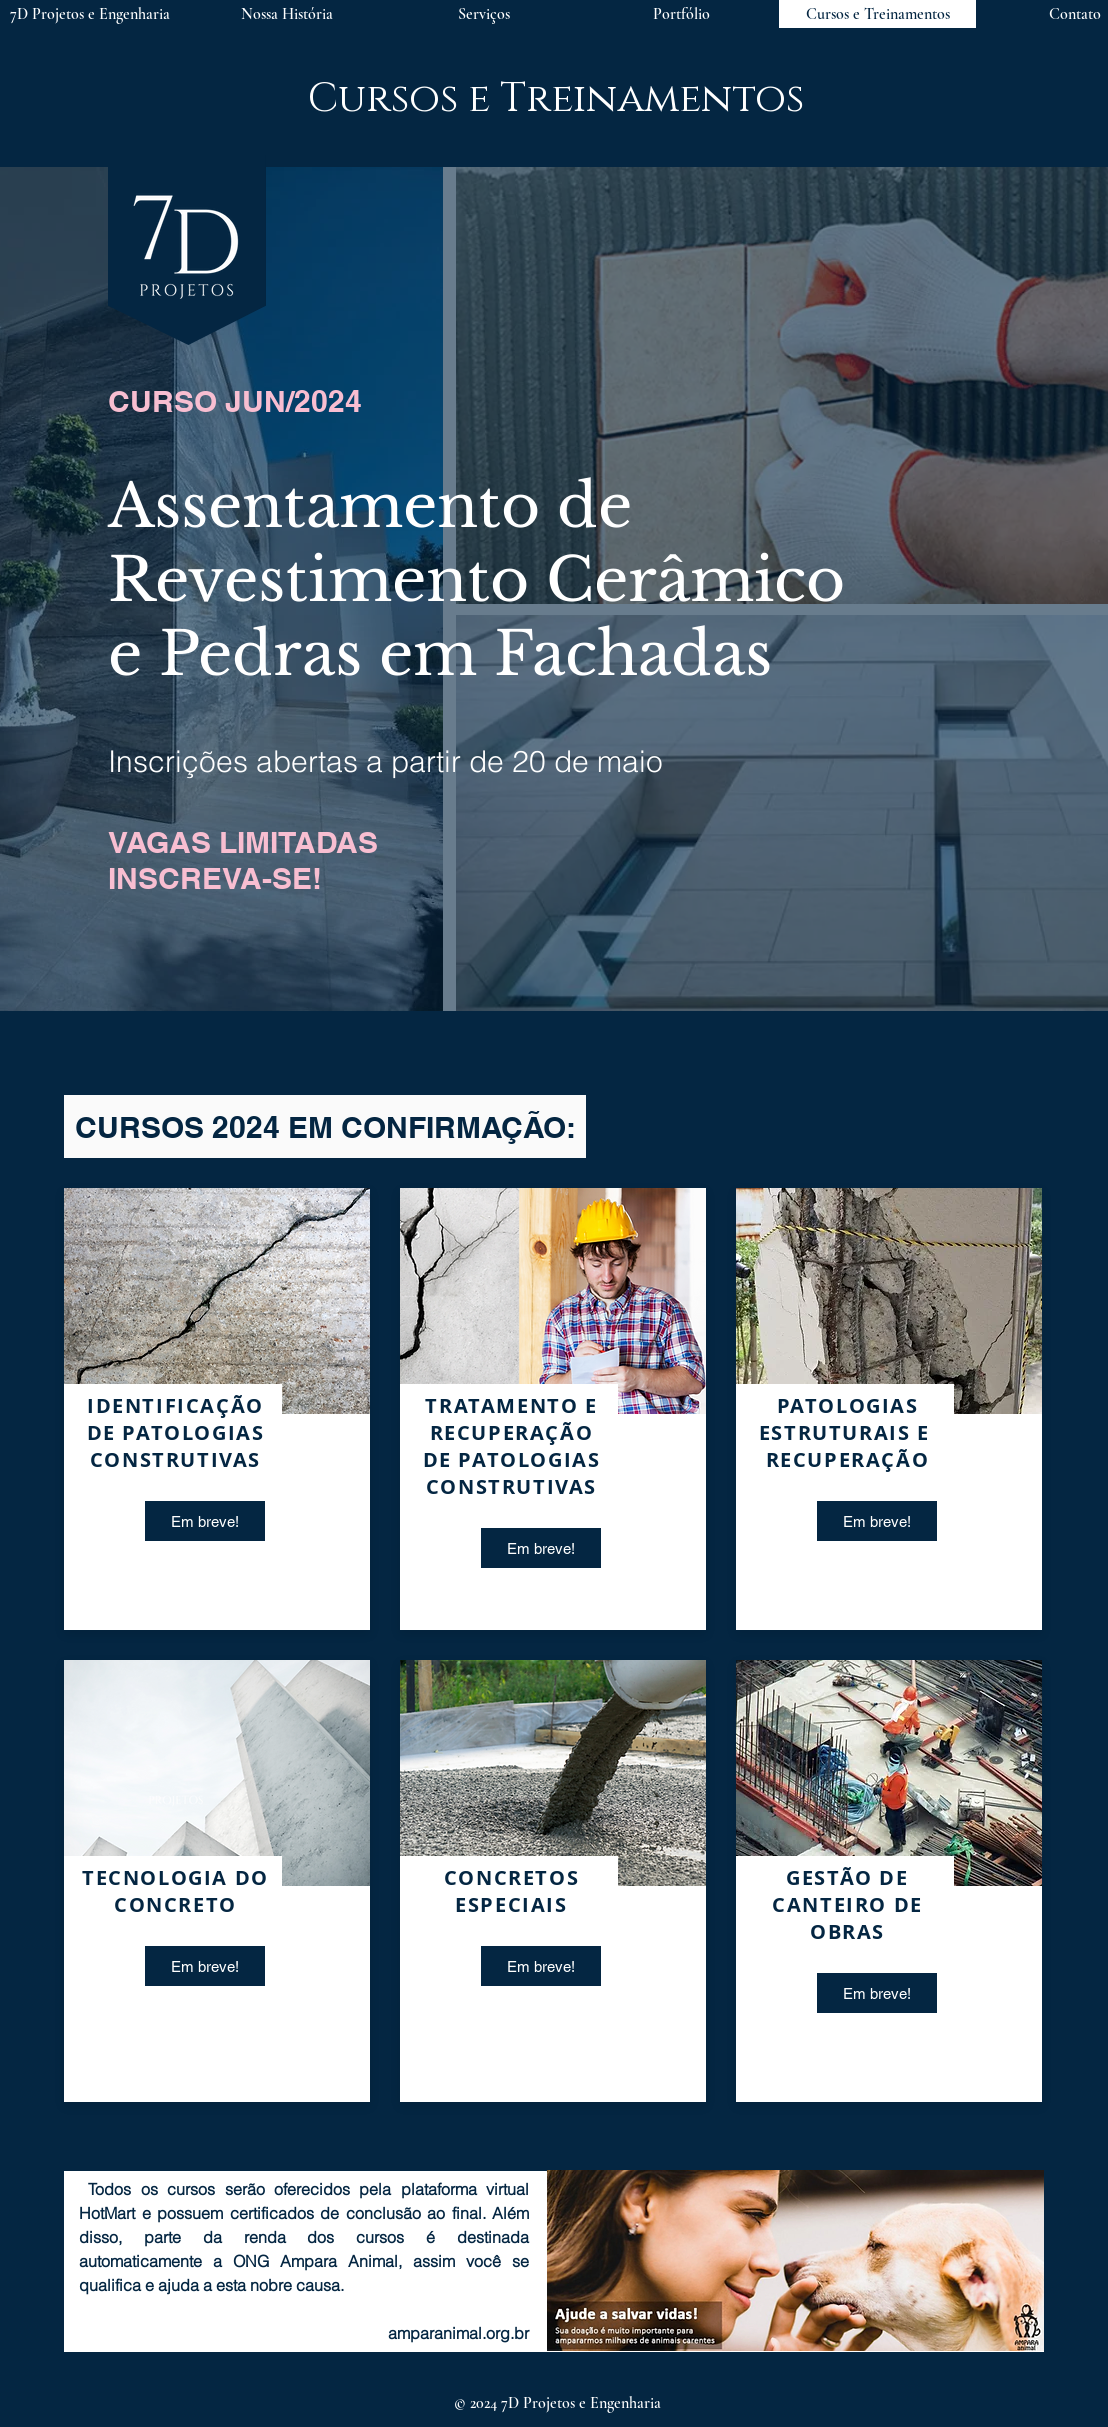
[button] (483, 14)
